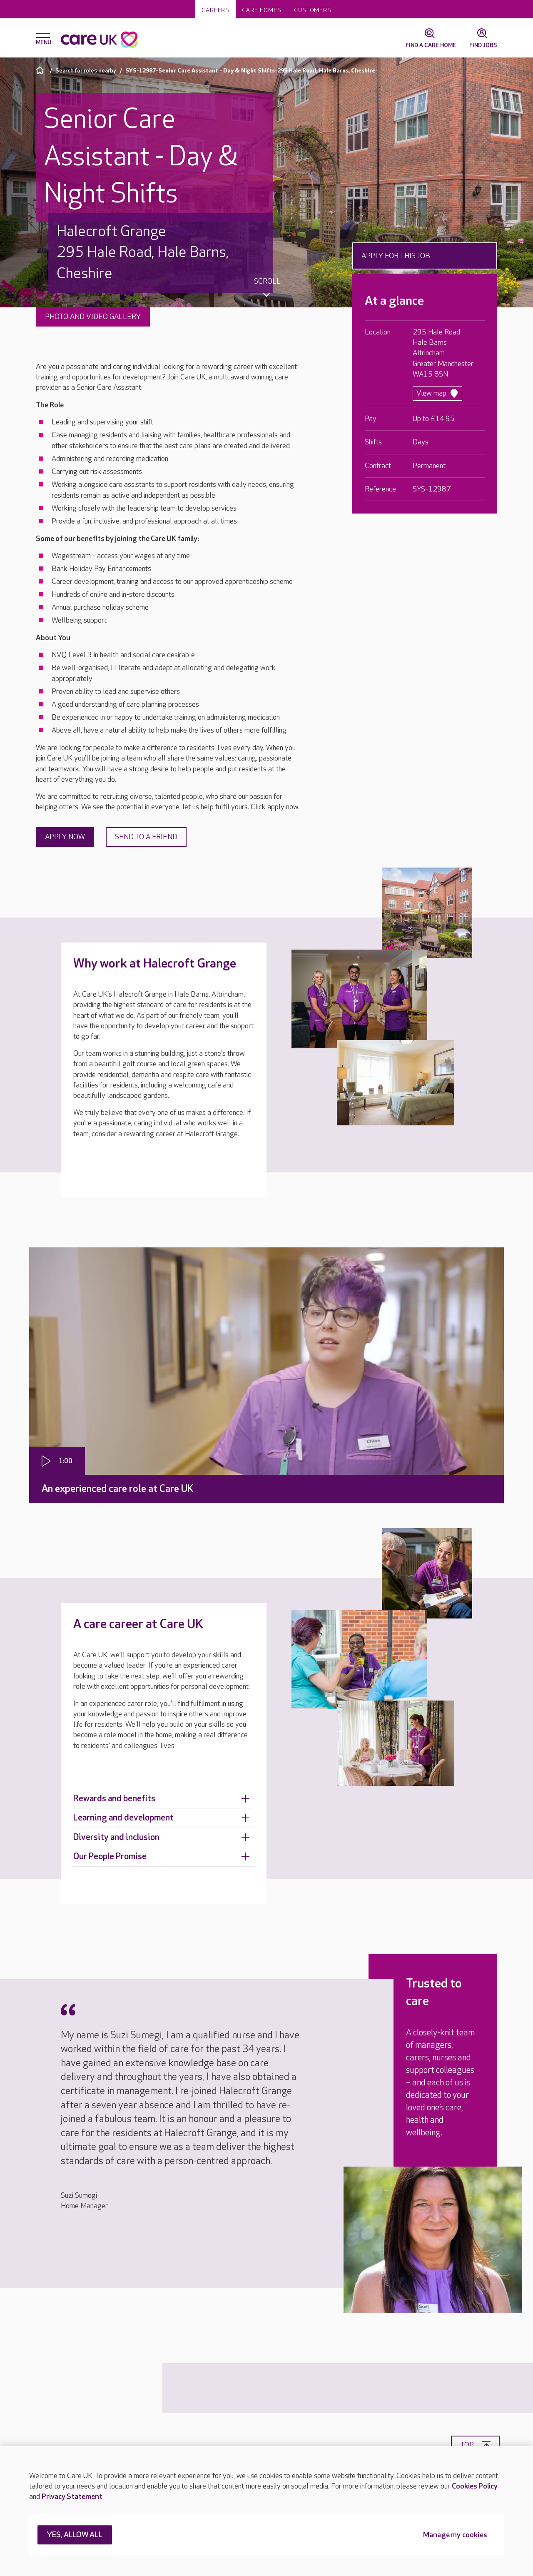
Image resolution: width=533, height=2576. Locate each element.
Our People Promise (161, 1856)
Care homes (261, 10)
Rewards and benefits (161, 1798)
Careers (215, 10)
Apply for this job (395, 256)
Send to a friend (146, 837)
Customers (312, 10)
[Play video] (57, 1461)
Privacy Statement (72, 2496)
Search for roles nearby (85, 70)
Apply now (65, 837)
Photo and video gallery (93, 316)
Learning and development (161, 1818)
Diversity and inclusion (161, 1837)
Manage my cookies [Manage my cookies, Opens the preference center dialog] (455, 2535)
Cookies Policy (475, 2486)
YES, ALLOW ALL (75, 2535)
